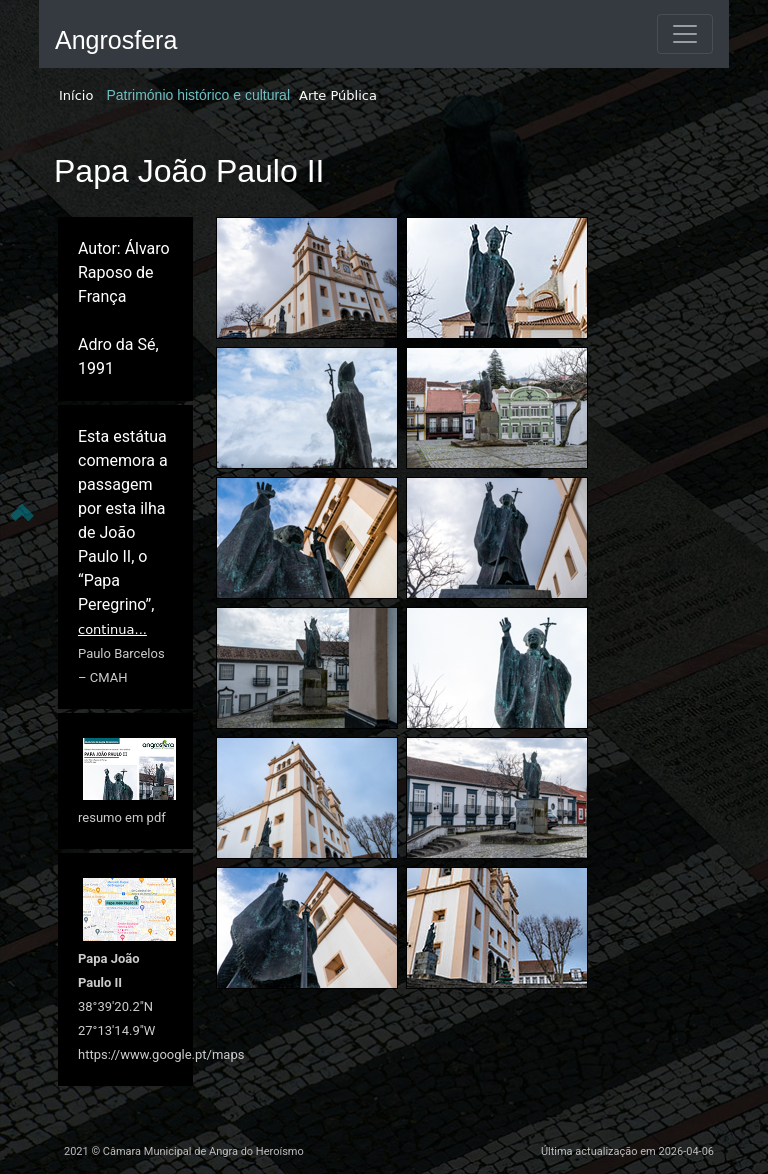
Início (76, 95)
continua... (112, 629)
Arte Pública (338, 95)
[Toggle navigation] (685, 34)
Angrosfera (116, 40)
